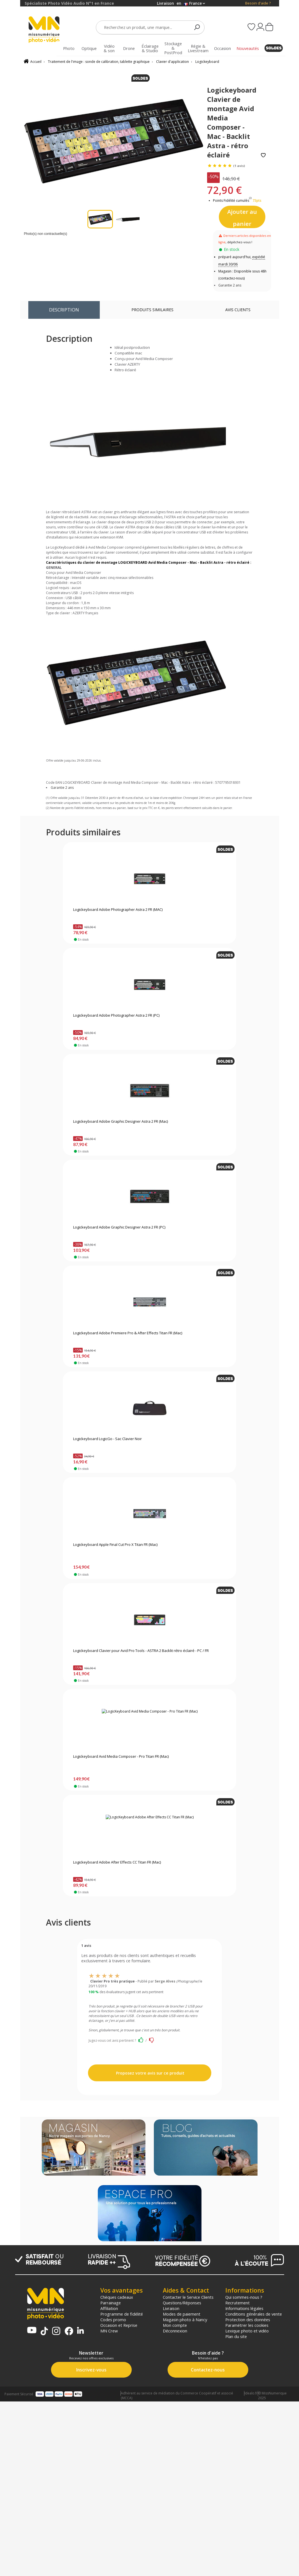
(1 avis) (239, 166)
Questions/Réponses (182, 2302)
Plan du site (236, 2336)
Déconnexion (175, 2331)
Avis (238, 309)
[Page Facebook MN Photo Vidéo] (69, 2331)
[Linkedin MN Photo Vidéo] (80, 2331)
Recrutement (237, 2302)
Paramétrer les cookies (246, 2325)
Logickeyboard (207, 61)
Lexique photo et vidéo (247, 2331)
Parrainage (110, 2302)
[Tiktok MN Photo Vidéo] (44, 2331)
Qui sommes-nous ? (243, 2297)
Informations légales (244, 2308)
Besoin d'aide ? (258, 3)
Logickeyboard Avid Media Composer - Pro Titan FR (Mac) (121, 1756)
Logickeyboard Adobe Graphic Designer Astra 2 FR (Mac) (120, 1121)
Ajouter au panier (242, 218)
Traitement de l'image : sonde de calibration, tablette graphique (99, 61)
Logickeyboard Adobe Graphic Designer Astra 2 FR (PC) (119, 1227)
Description (64, 309)
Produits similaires (152, 309)
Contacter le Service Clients (188, 2297)
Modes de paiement (181, 2314)
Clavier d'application (172, 61)
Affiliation (109, 2308)
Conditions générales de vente (253, 2314)
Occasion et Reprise (118, 2325)
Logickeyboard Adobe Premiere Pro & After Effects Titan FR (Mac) (127, 1333)
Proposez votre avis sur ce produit (149, 2073)
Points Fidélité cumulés (231, 200)
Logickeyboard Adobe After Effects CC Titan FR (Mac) (117, 1862)
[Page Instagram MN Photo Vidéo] (56, 2331)
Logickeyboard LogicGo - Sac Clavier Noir (107, 1439)
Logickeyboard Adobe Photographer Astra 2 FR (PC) (116, 1015)
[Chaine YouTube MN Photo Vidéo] (31, 2330)
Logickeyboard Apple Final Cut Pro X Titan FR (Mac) (115, 1545)
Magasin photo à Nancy (185, 2319)
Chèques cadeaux (116, 2297)
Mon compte (175, 2325)
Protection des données (247, 2319)
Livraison (171, 2308)
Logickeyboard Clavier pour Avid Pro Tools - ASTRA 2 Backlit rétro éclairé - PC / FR (141, 1651)
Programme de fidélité (121, 2314)
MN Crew (109, 2331)
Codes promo (113, 2319)
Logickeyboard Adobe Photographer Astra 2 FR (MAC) (118, 909)
